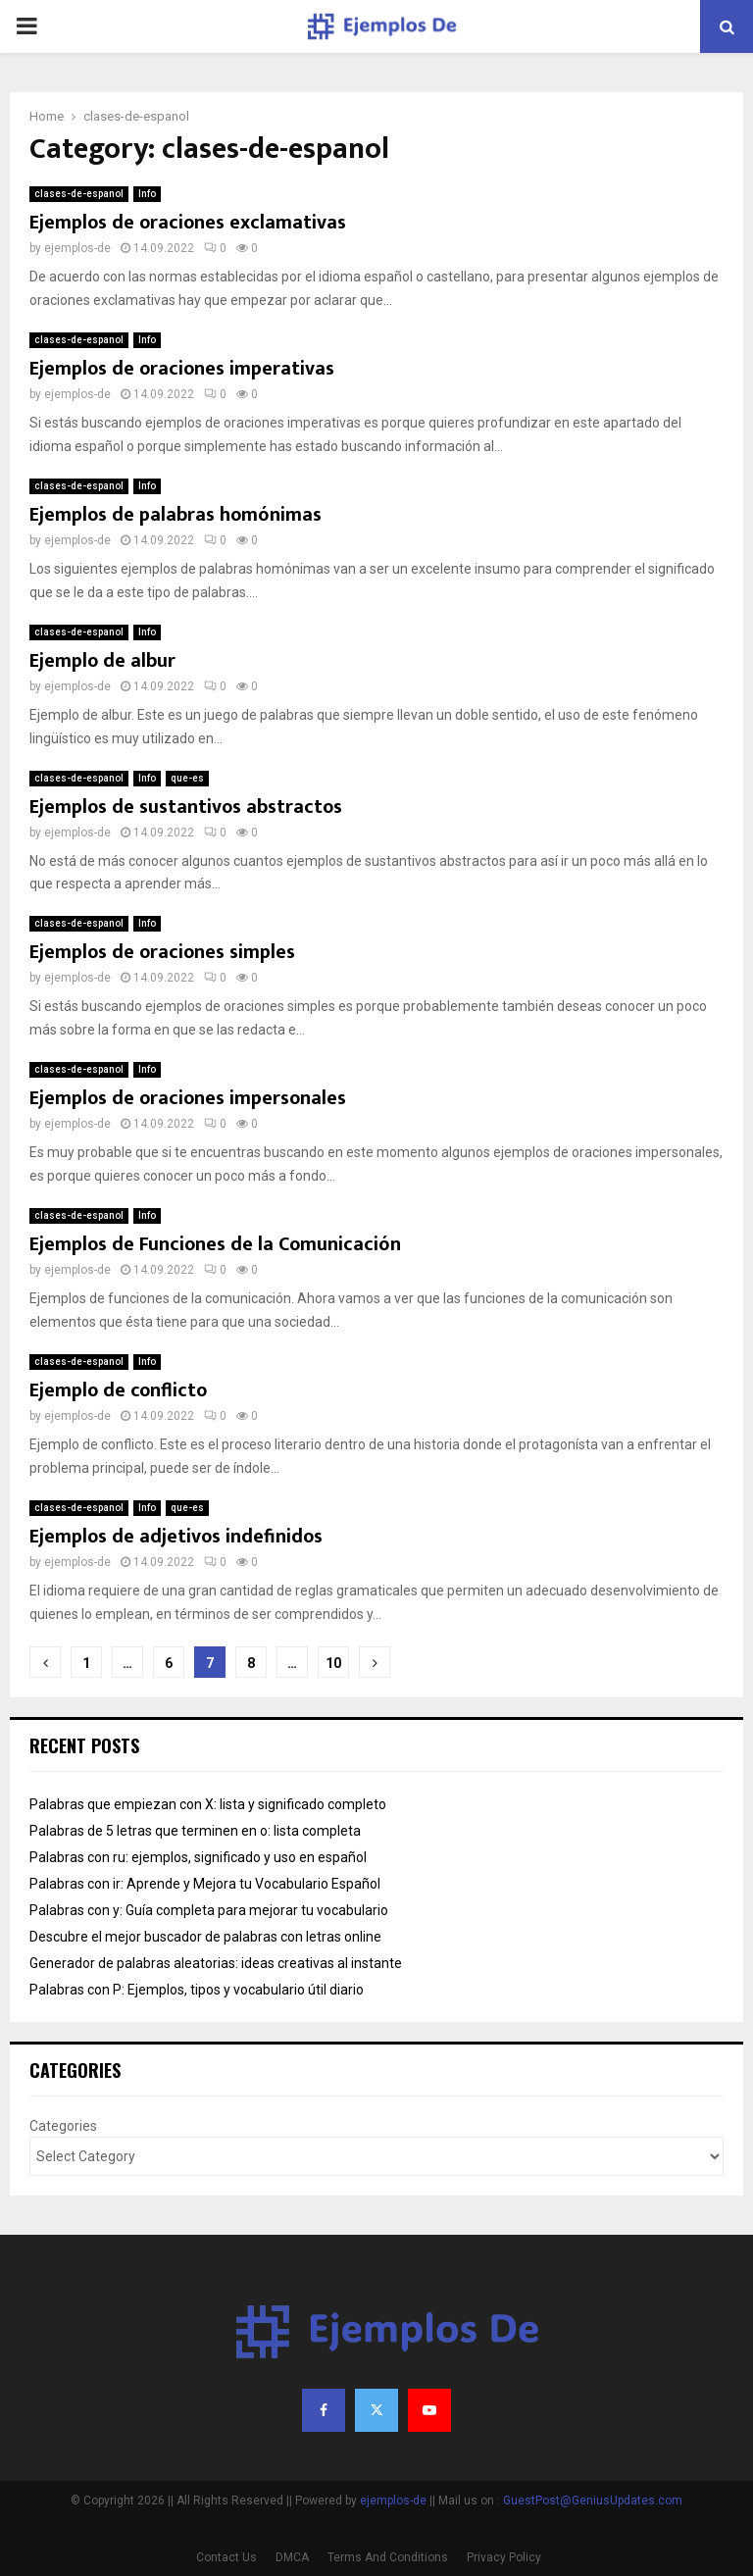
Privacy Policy (504, 2557)
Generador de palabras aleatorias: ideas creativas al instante (215, 1963)
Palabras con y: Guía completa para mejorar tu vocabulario (208, 1910)
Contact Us (226, 2557)
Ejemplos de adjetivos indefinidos (176, 1536)
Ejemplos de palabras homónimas (175, 514)
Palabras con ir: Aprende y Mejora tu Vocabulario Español (204, 1884)
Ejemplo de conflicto (118, 1390)
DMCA (292, 2557)
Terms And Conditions (387, 2557)
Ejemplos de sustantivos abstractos (185, 807)
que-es (187, 778)
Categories (63, 2126)
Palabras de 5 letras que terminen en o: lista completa (195, 1831)
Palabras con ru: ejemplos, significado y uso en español (198, 1857)
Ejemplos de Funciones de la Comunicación (215, 1244)
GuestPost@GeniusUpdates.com (592, 2500)
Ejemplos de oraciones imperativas (181, 368)
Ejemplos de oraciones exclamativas (187, 222)
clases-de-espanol (79, 193)
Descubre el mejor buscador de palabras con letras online (205, 1937)
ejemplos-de (77, 248)
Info (147, 193)
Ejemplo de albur (102, 661)
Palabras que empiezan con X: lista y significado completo (207, 1804)
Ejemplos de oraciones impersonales (187, 1098)
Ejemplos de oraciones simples (162, 952)
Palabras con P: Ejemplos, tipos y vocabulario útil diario (196, 1989)
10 (333, 1663)
